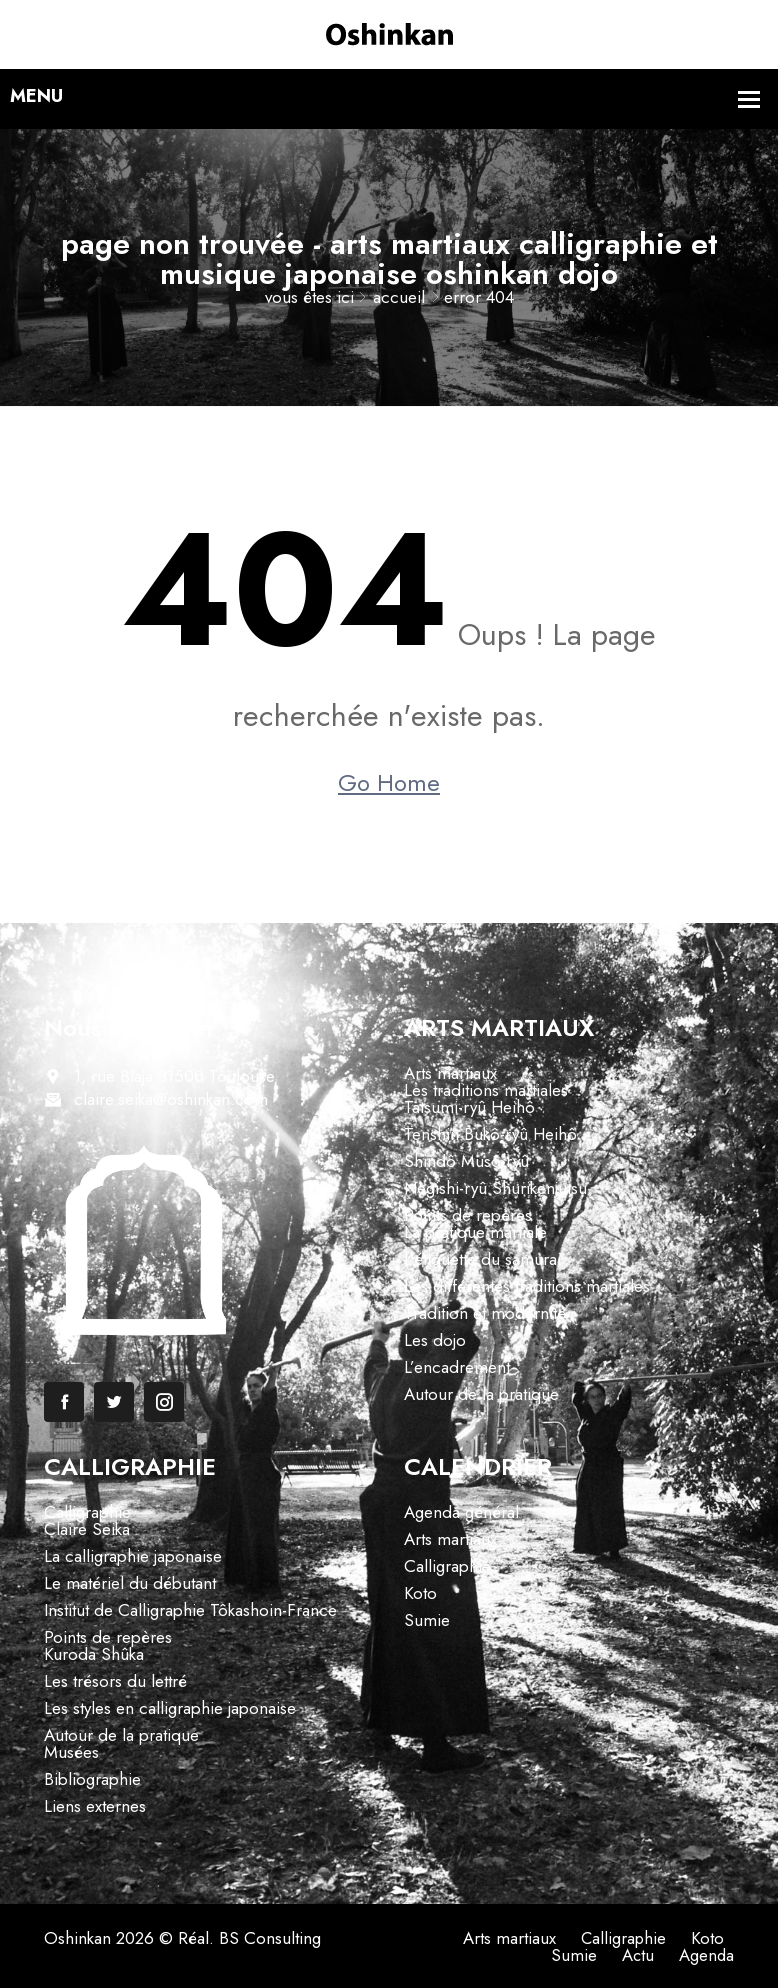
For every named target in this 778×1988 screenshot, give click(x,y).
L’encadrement (457, 1367)
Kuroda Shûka (94, 1654)
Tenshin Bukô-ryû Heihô (490, 1134)
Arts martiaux (450, 1073)
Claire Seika (87, 1529)
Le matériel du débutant (130, 1583)
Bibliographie (92, 1779)
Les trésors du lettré (115, 1681)
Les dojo (435, 1340)
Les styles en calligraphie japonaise (170, 1708)
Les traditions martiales (486, 1090)
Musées (71, 1752)
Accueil (399, 297)
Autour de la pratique (481, 1394)
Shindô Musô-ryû (466, 1161)
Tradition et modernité (485, 1313)
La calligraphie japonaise (133, 1556)
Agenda (706, 1955)
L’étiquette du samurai (482, 1259)
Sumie (427, 1620)
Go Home (389, 783)
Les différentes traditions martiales (527, 1286)
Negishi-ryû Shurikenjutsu (495, 1188)
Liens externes (95, 1806)
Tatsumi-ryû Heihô (469, 1107)
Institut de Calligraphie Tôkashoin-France (190, 1610)
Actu (636, 1955)
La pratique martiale (475, 1232)
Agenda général (461, 1512)
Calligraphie (87, 1512)
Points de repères (468, 1215)
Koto (420, 1593)
